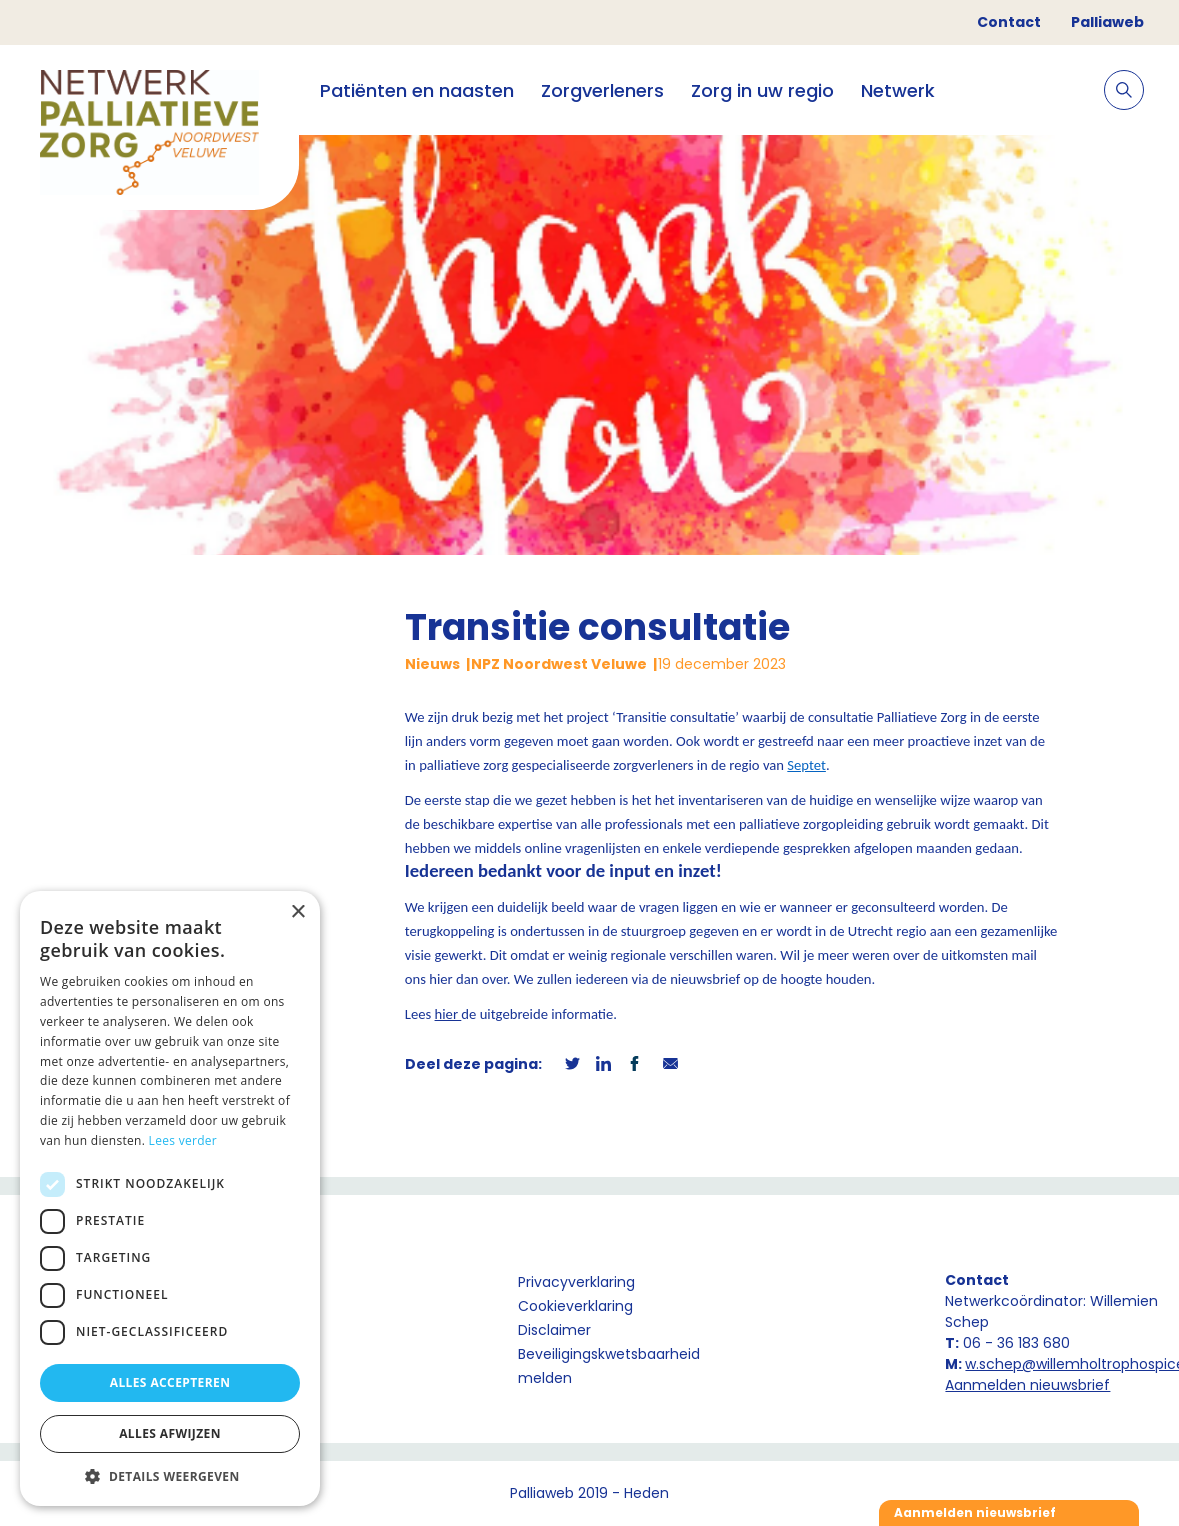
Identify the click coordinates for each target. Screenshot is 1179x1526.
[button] (170, 1476)
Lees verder (183, 1140)
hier (448, 1014)
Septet (806, 765)
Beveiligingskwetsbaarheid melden (609, 1366)
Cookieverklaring (575, 1306)
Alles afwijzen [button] (170, 1433)
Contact (1009, 22)
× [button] (297, 912)
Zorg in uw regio (762, 90)
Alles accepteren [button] (170, 1382)
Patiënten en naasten (417, 90)
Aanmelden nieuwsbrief (1027, 1385)
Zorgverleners (602, 90)
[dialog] (170, 1198)
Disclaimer (554, 1330)
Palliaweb (1107, 22)
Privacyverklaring (576, 1282)
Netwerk (898, 90)
